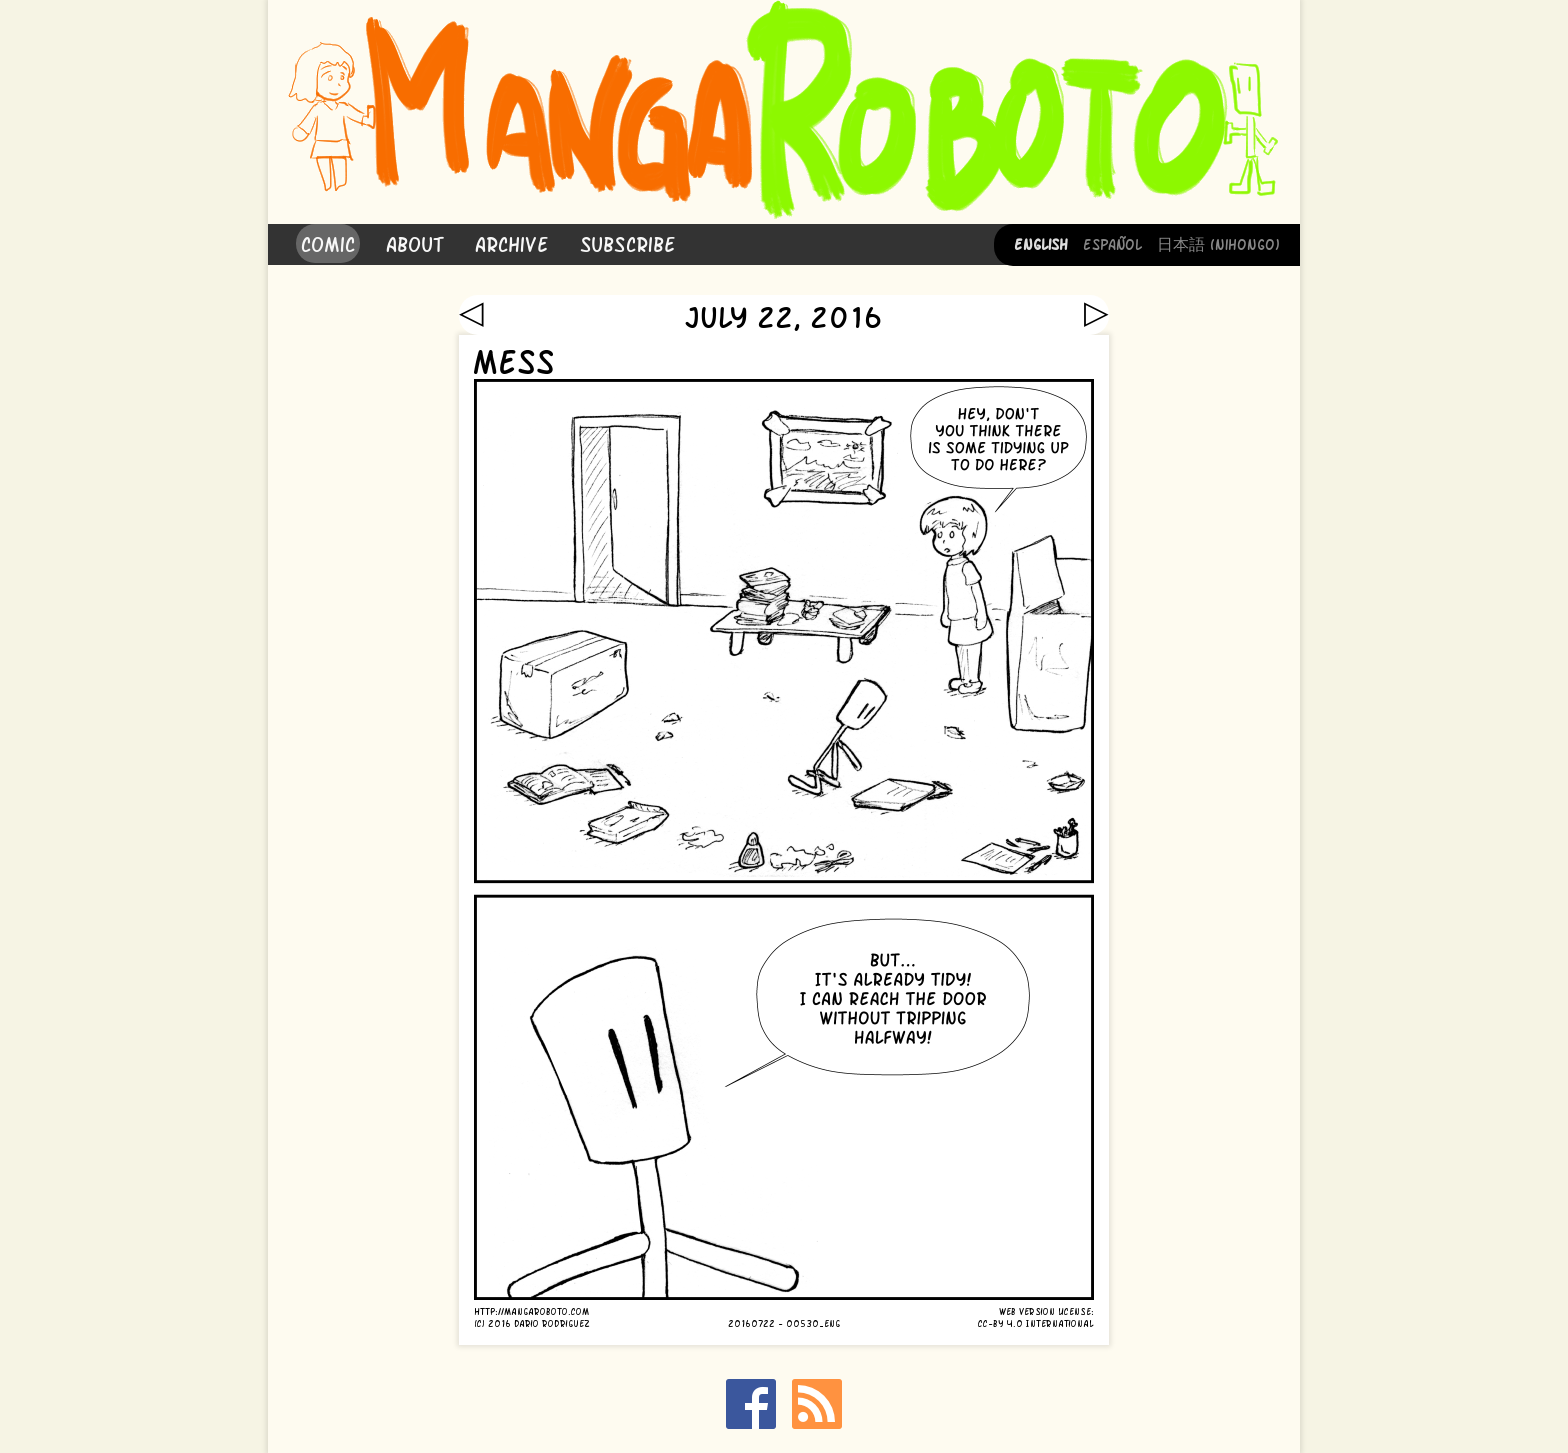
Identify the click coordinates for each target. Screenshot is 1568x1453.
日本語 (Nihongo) (1218, 243)
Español (1112, 243)
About (415, 242)
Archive (512, 242)
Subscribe (628, 242)
